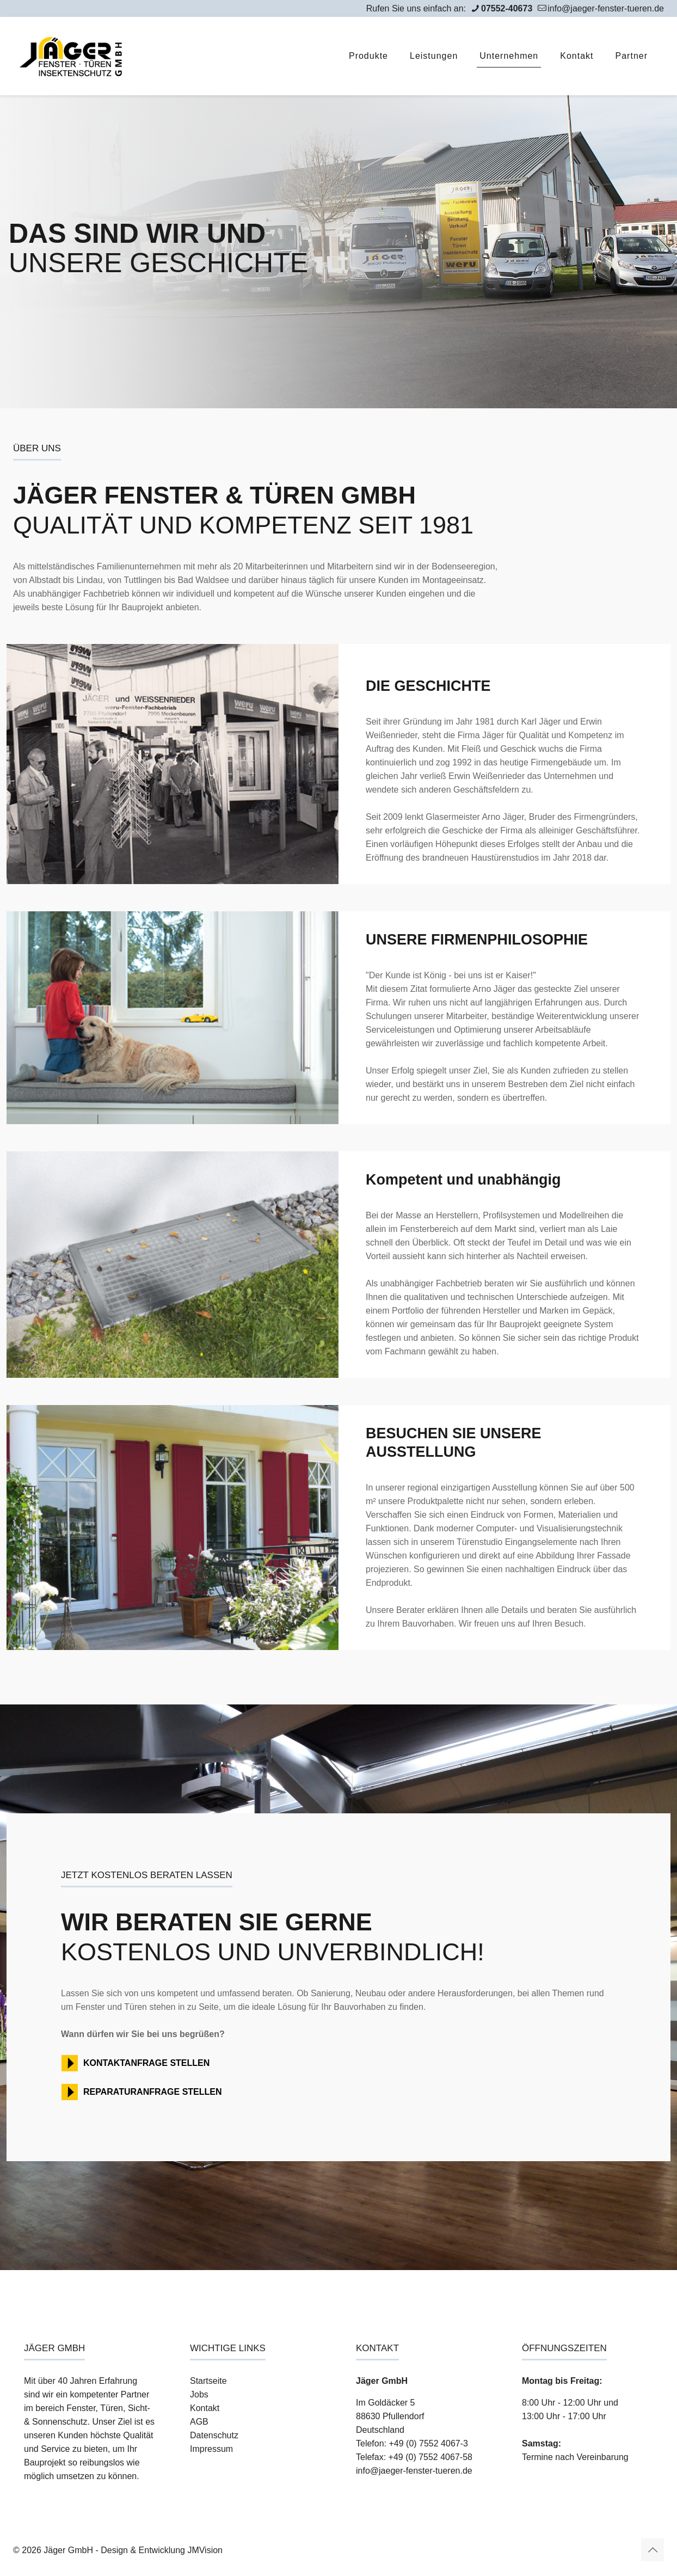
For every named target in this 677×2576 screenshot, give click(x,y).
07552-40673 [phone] (506, 8)
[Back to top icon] (652, 2549)
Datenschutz (214, 2435)
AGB (199, 2421)
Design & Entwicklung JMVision (162, 2550)
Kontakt (204, 2408)
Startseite (208, 2380)
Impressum (211, 2449)
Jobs (199, 2394)
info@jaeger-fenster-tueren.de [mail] (605, 8)
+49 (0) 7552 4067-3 (428, 2443)
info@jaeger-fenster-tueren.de (414, 2470)
